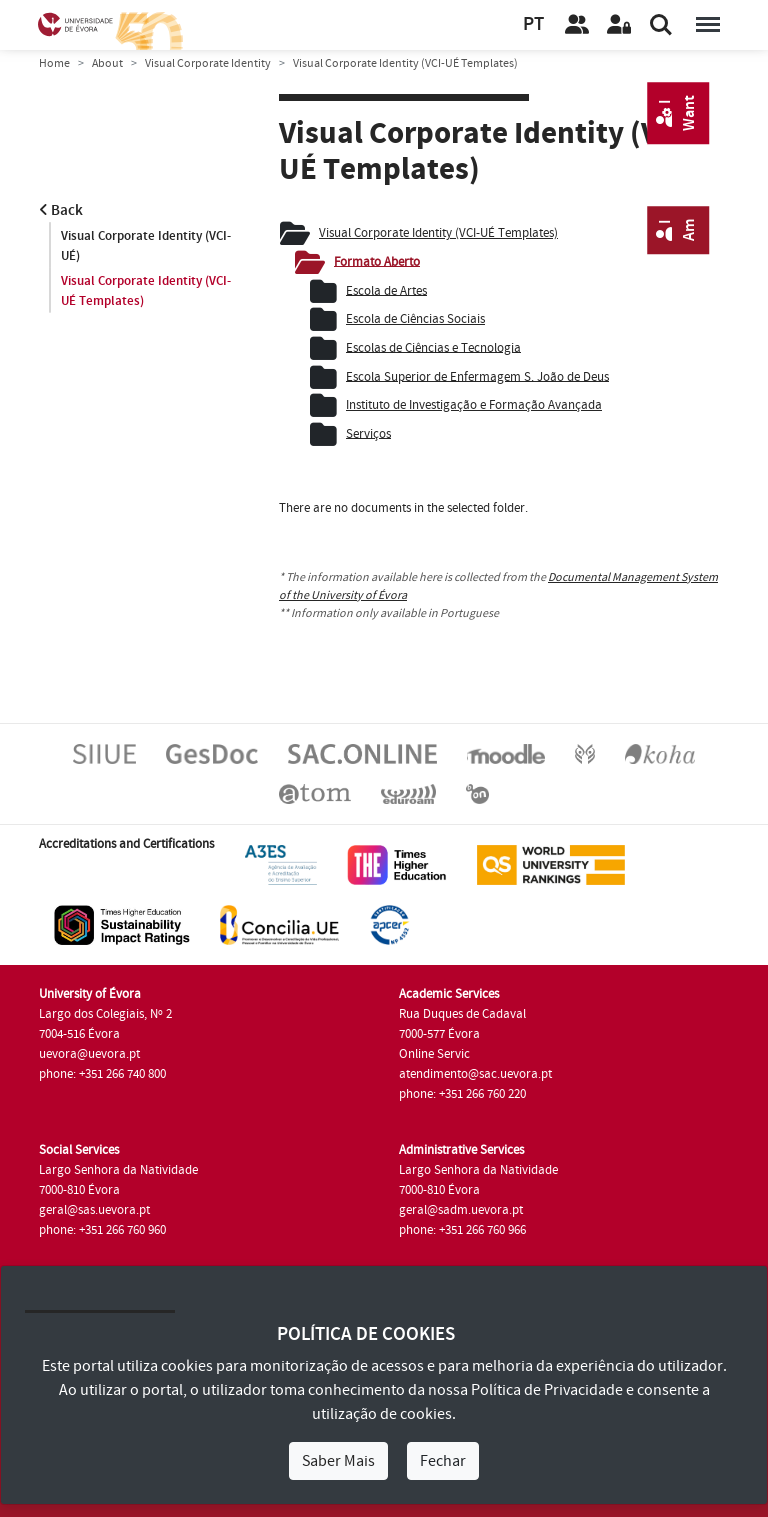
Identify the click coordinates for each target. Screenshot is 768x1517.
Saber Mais (338, 1461)
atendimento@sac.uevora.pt (475, 1074)
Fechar (443, 1461)
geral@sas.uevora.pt (94, 1210)
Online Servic (434, 1054)
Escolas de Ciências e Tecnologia (433, 347)
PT (533, 24)
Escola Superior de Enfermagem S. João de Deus (477, 376)
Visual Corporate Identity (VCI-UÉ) (146, 246)
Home (54, 63)
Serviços (368, 433)
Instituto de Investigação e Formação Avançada (474, 405)
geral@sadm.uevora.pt (461, 1210)
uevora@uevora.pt (89, 1054)
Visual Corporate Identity (208, 63)
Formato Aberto (377, 261)
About (107, 63)
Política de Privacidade (547, 1390)
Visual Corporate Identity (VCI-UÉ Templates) (146, 291)
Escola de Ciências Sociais (415, 319)
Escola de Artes (386, 290)
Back (61, 210)
